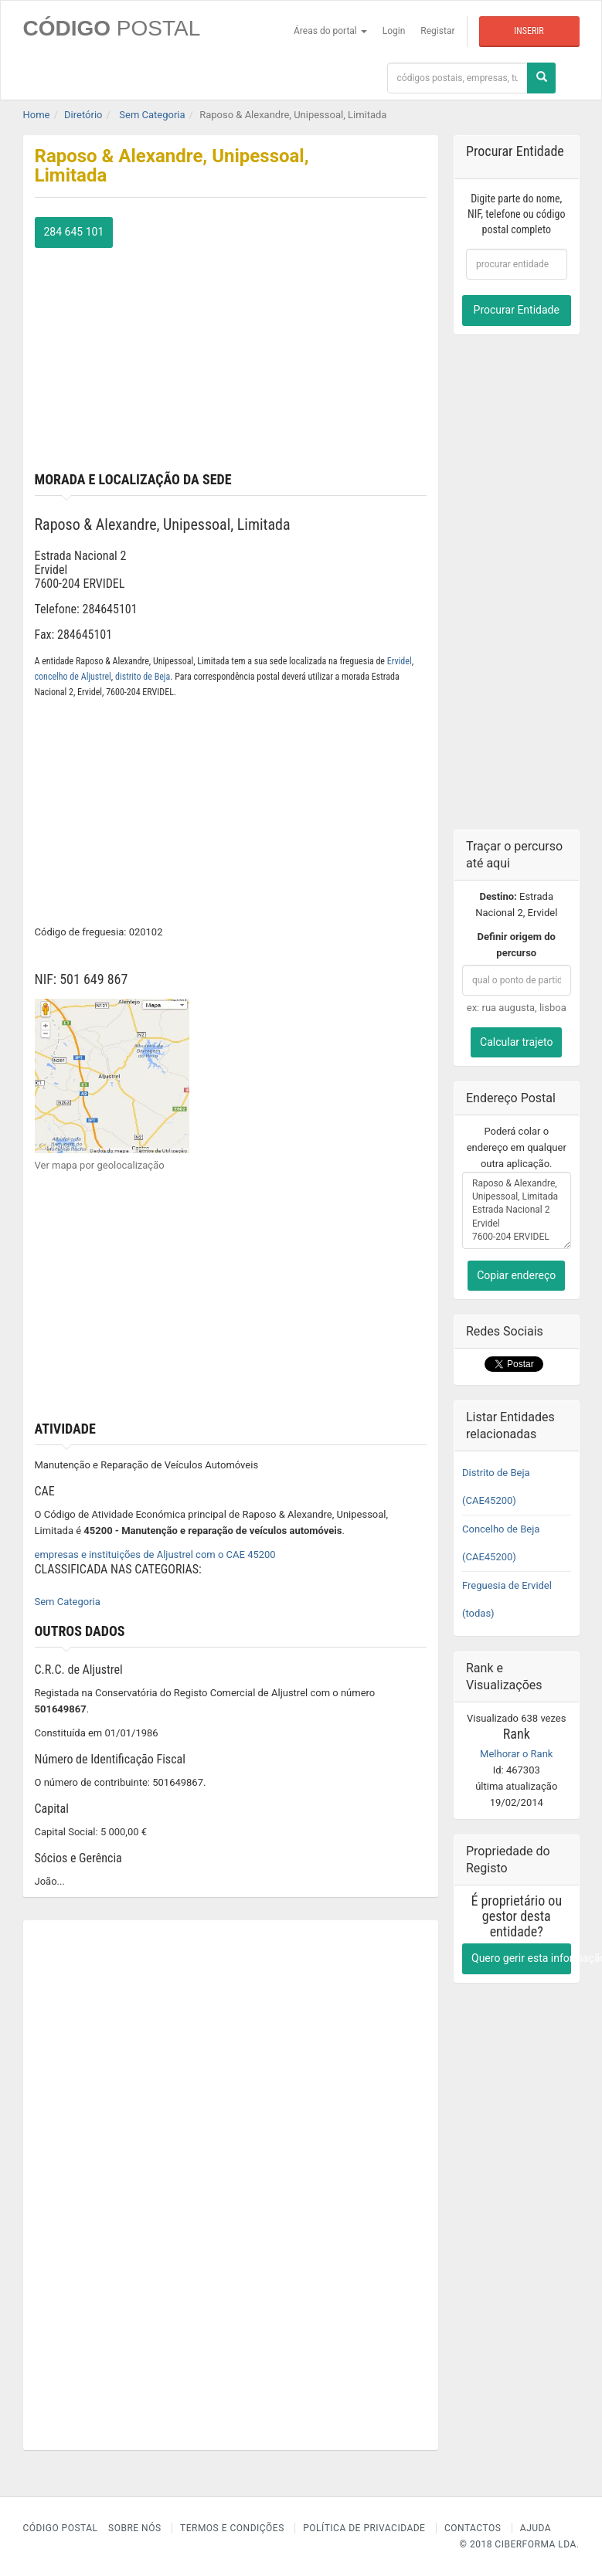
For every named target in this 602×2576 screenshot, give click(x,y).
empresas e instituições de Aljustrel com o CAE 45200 (155, 1554)
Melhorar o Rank (516, 1754)
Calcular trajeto (516, 1042)
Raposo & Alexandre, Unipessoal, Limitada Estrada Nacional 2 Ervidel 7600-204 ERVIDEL (516, 1210)
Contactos (472, 2528)
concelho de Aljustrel (73, 676)
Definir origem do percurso (517, 945)
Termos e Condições (232, 2528)
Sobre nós (135, 2528)
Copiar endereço (516, 1275)
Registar (437, 30)
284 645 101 (74, 232)
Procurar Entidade (516, 310)
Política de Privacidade (364, 2528)
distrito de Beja (142, 676)
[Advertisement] (231, 356)
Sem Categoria (67, 1601)
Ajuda (535, 2528)
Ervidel (399, 661)
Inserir (528, 30)
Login (394, 30)
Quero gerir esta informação (521, 1958)
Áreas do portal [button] (330, 30)
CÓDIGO (112, 28)
